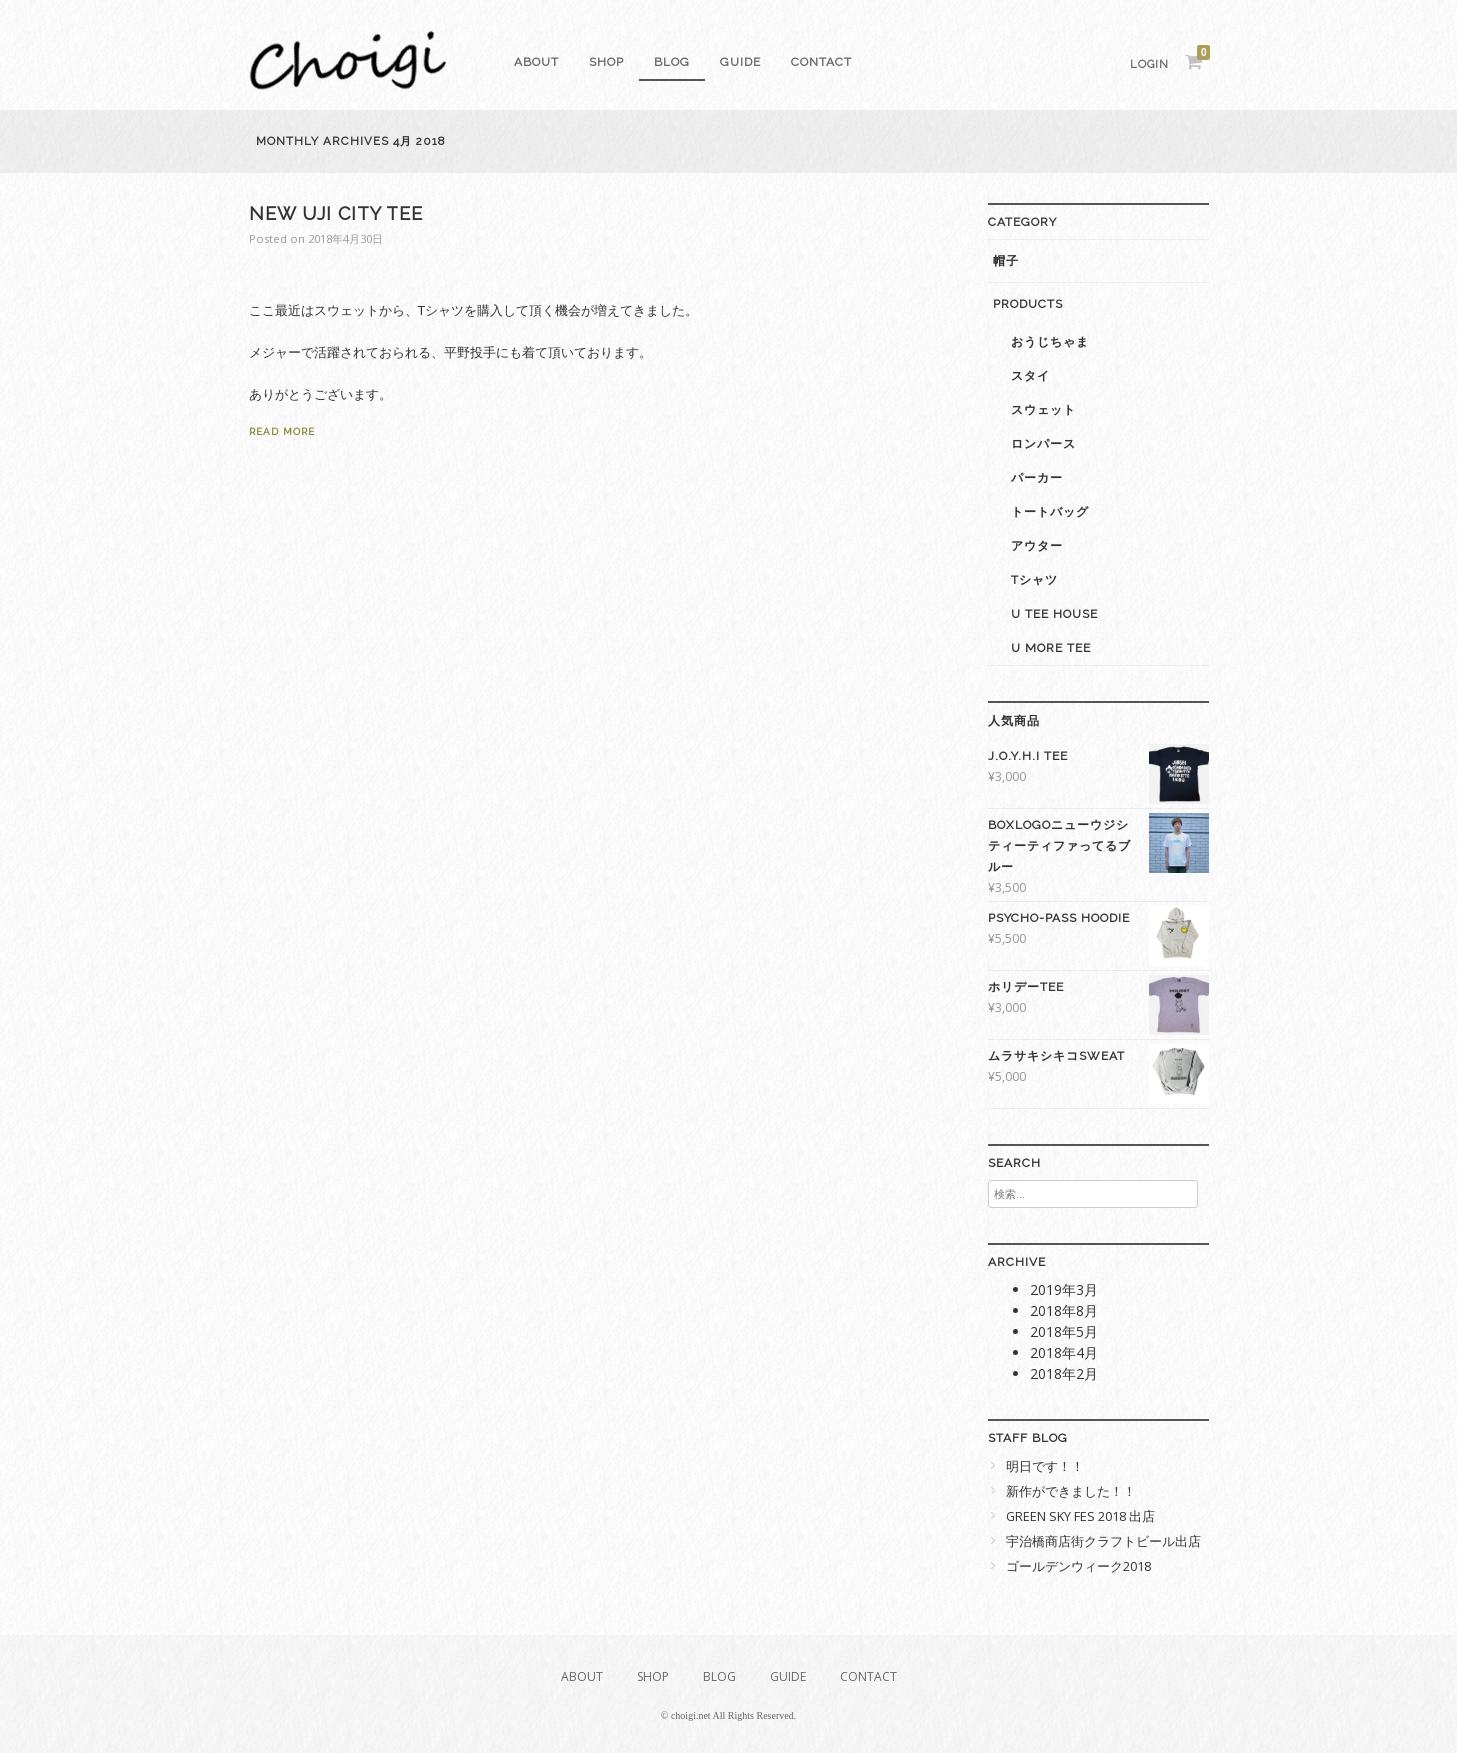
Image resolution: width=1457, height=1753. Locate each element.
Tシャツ (1034, 580)
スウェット (1043, 410)
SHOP (606, 62)
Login (1149, 64)
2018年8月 (1064, 1310)
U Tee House (1054, 614)
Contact (821, 62)
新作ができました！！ (1071, 1491)
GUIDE (740, 62)
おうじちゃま (1050, 342)
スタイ (1030, 376)
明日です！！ (1045, 1466)
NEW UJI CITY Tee (336, 213)
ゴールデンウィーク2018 (1078, 1566)
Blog (672, 62)
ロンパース (1043, 444)
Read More (282, 431)
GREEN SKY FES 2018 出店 (1080, 1516)
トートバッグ (1050, 512)
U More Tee (1051, 648)
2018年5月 (1064, 1331)
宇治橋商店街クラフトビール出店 (1103, 1541)
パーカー (1037, 478)
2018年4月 (1064, 1352)
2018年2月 (1064, 1373)
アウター (1037, 546)
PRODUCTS (1028, 304)
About (536, 62)
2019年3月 (1064, 1289)
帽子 (1006, 261)
